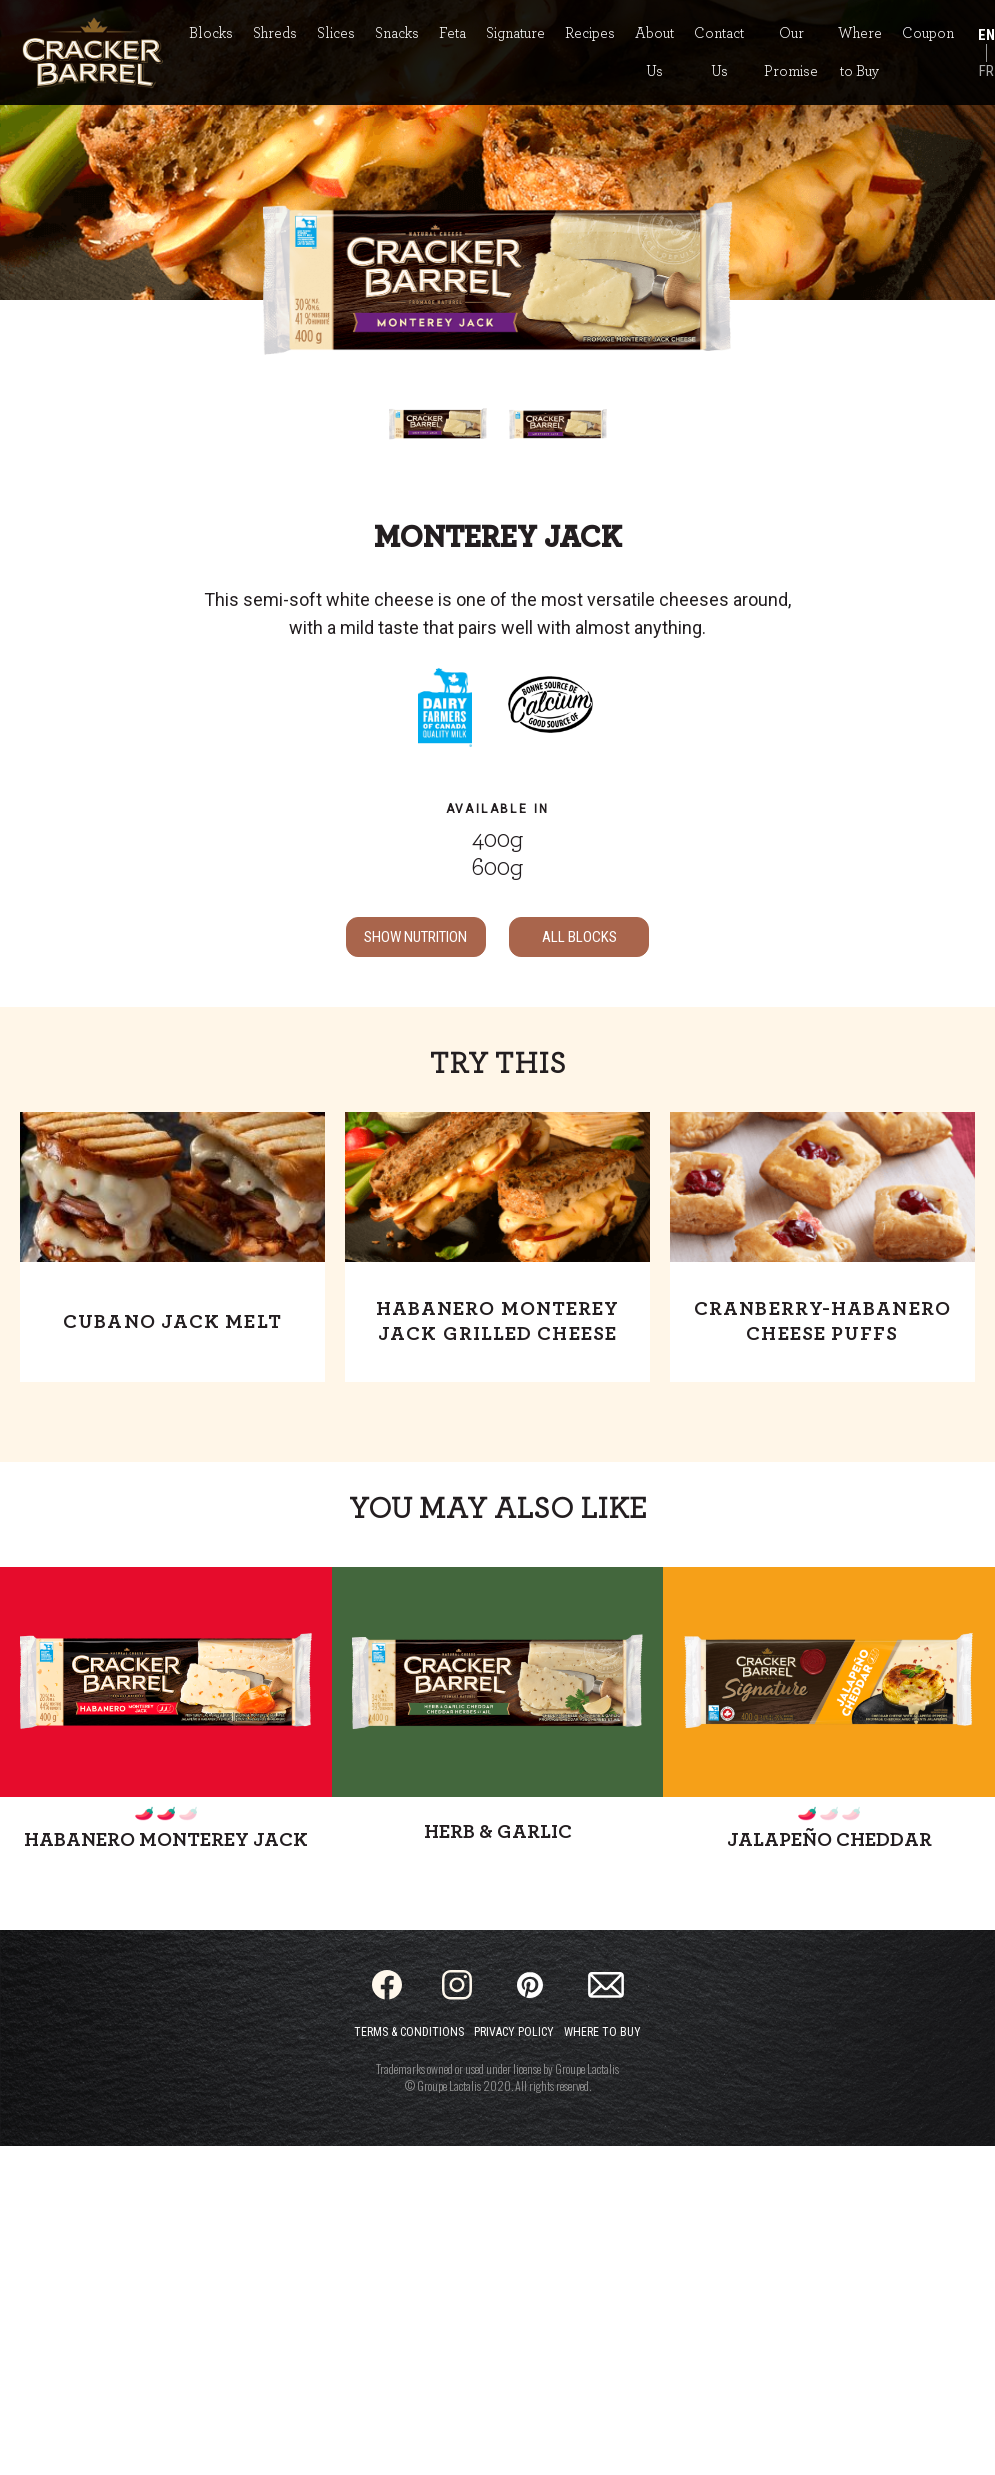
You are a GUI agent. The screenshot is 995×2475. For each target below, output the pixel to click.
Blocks (211, 33)
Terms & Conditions (409, 2032)
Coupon (928, 33)
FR (986, 71)
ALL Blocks (579, 937)
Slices (336, 33)
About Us (654, 52)
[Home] (92, 52)
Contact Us (719, 52)
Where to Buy (860, 52)
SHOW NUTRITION (415, 937)
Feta (452, 33)
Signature (515, 33)
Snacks (397, 33)
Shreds (275, 33)
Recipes (590, 33)
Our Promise (791, 52)
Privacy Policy (514, 2032)
